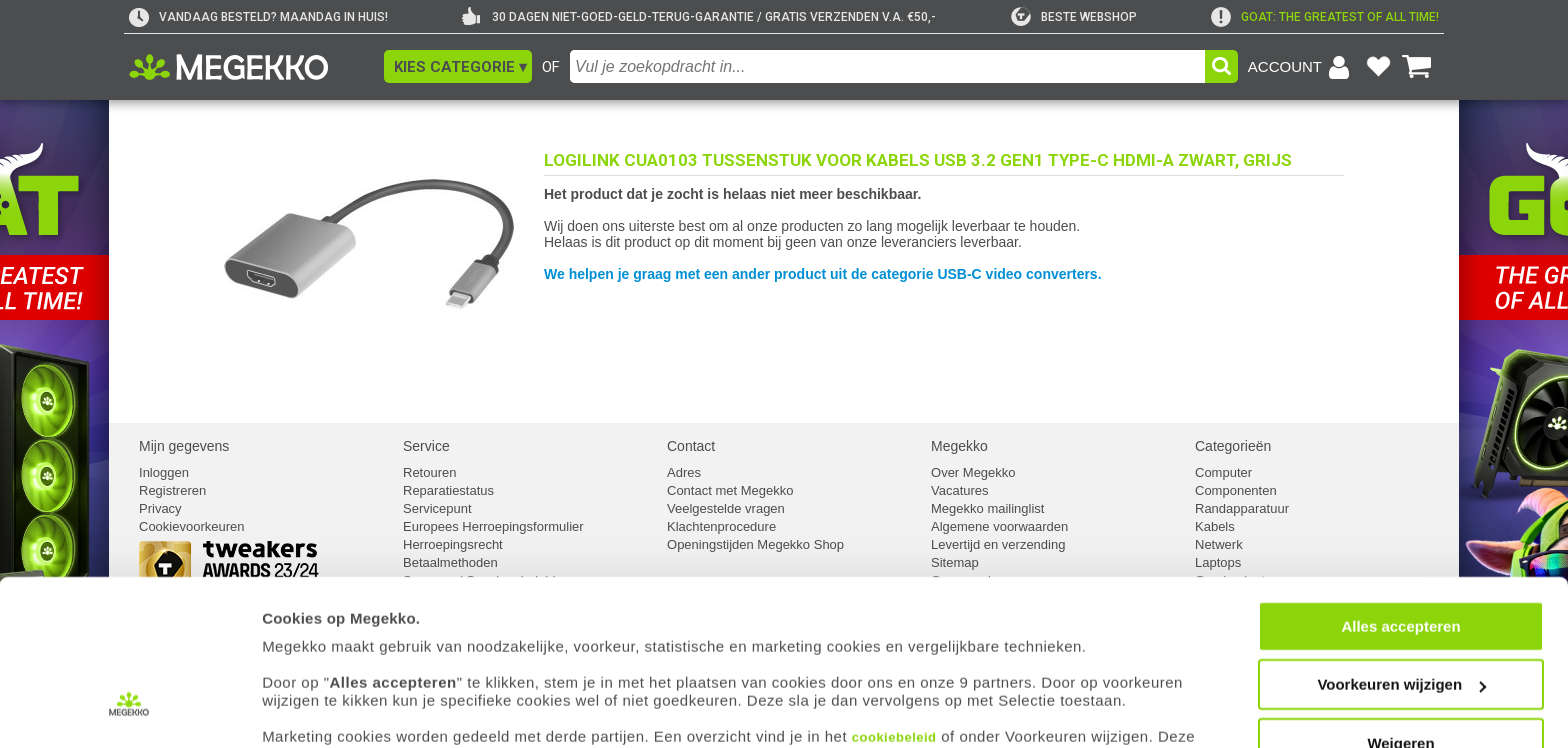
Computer (1223, 472)
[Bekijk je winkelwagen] (1417, 67)
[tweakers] (1074, 17)
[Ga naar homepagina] (251, 67)
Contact (691, 446)
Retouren (429, 472)
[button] (458, 66)
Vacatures (960, 490)
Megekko (959, 446)
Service (426, 446)
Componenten (1236, 490)
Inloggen (164, 472)
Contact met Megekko (730, 490)
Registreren (172, 490)
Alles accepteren (1400, 543)
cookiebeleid (894, 654)
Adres (684, 472)
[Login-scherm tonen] (1302, 67)
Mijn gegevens (184, 446)
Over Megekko (973, 472)
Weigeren (1400, 660)
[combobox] (887, 66)
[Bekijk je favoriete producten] (1378, 67)
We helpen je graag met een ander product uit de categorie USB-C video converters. (823, 274)
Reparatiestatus (448, 490)
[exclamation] (1325, 17)
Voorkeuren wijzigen (1401, 602)
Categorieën (1233, 446)
